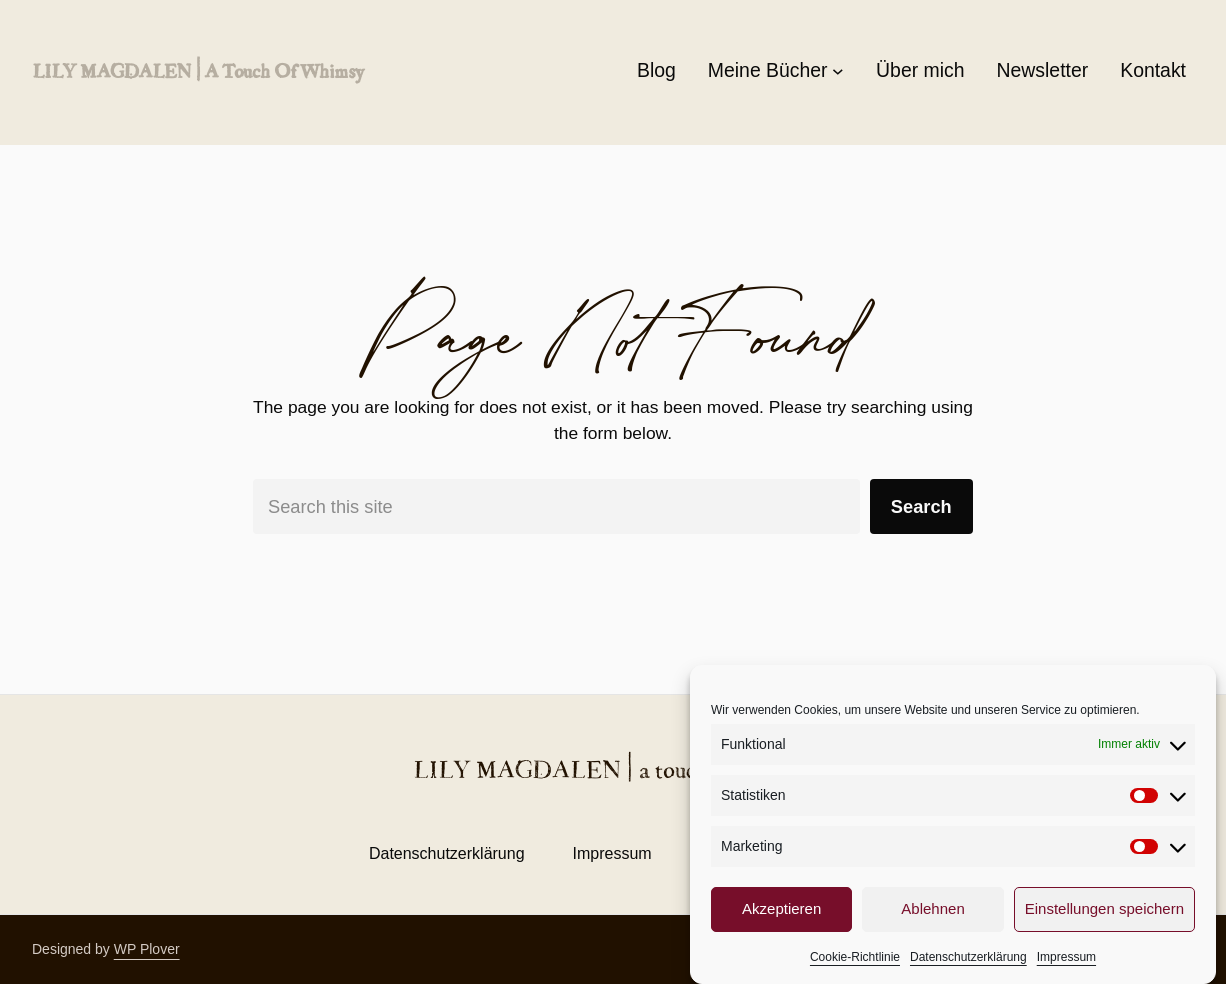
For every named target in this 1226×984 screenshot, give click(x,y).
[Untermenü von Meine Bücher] (838, 71)
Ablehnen (932, 908)
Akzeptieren (781, 908)
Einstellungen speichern (1104, 908)
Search (921, 506)
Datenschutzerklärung (968, 957)
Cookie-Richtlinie (855, 957)
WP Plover (147, 949)
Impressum (1066, 957)
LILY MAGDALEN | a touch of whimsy (197, 70)
